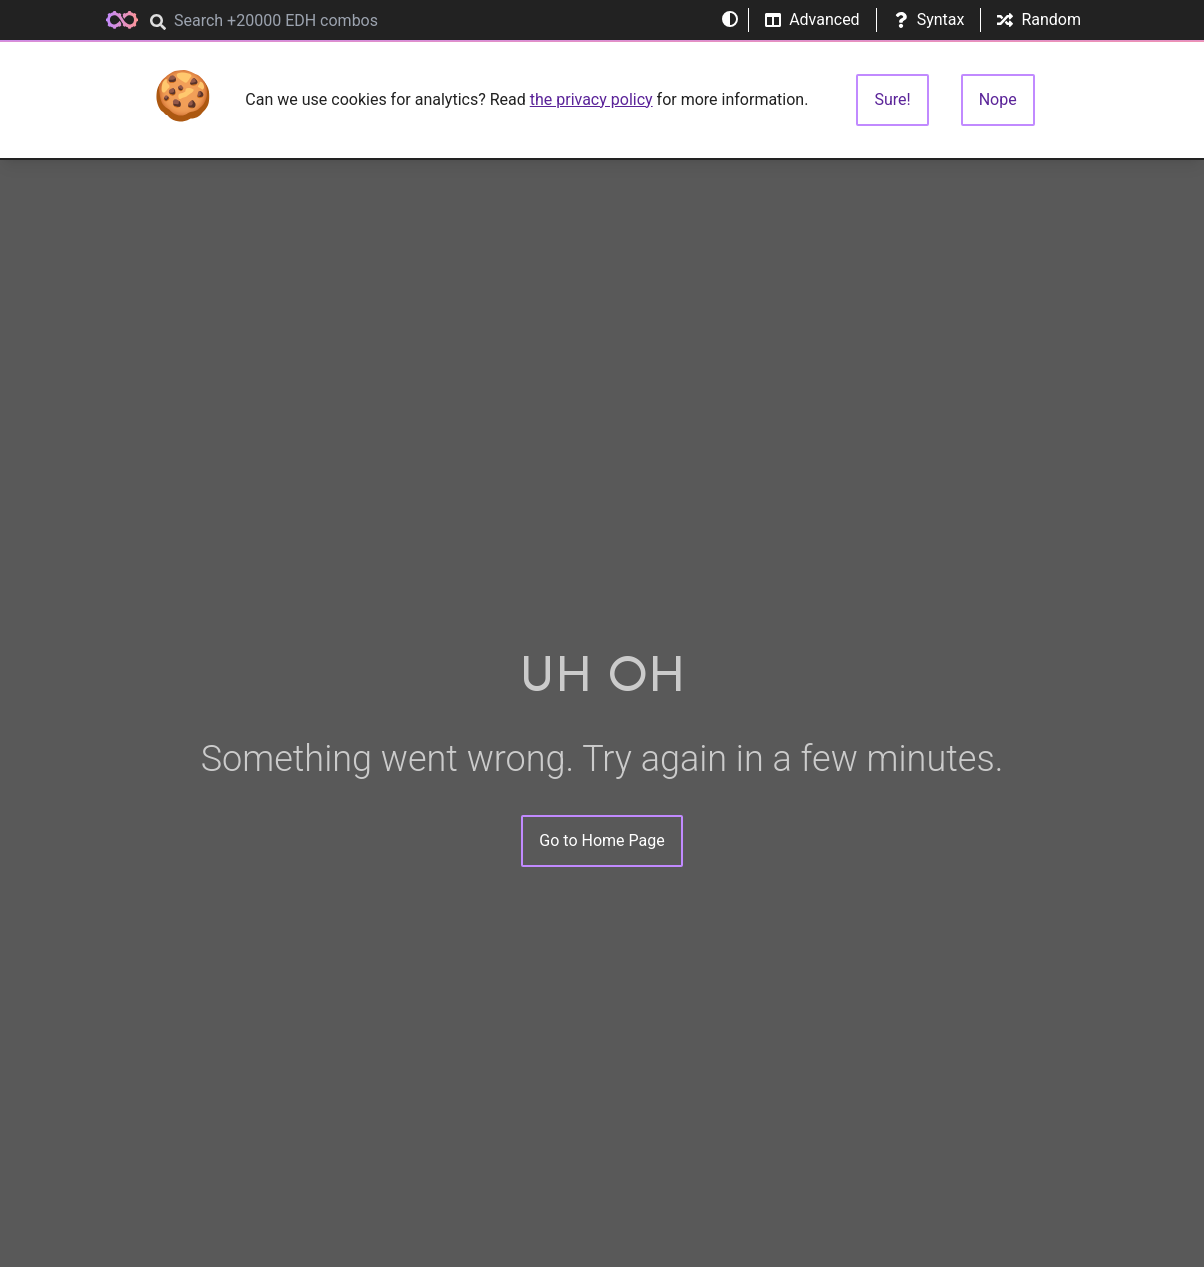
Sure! (892, 99)
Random (1039, 19)
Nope (998, 99)
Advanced (812, 19)
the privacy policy (591, 99)
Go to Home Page (601, 840)
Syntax (929, 19)
